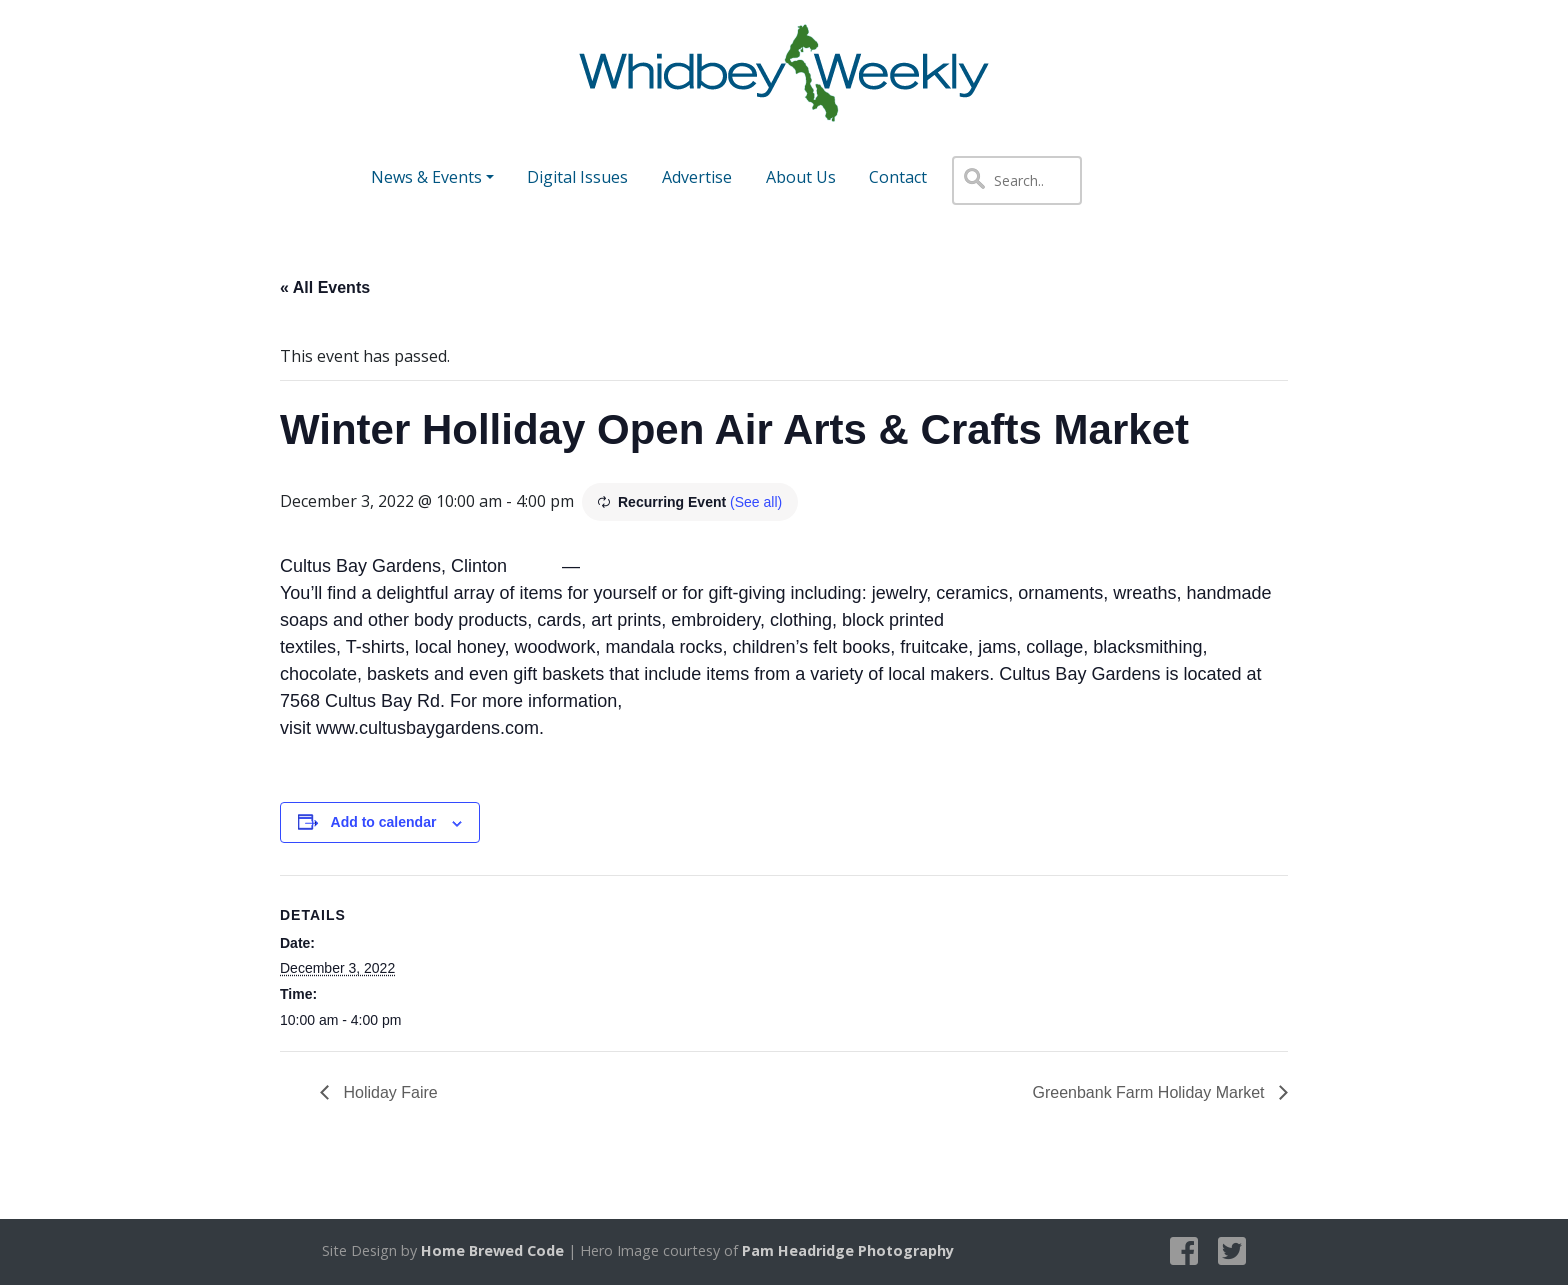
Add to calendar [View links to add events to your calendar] (384, 822)
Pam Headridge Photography (848, 1250)
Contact (898, 177)
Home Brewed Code (492, 1250)
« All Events (325, 287)
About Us (801, 177)
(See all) (756, 502)
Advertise (697, 177)
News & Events (426, 177)
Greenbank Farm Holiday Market (1150, 1092)
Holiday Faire (388, 1092)
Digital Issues (577, 177)
